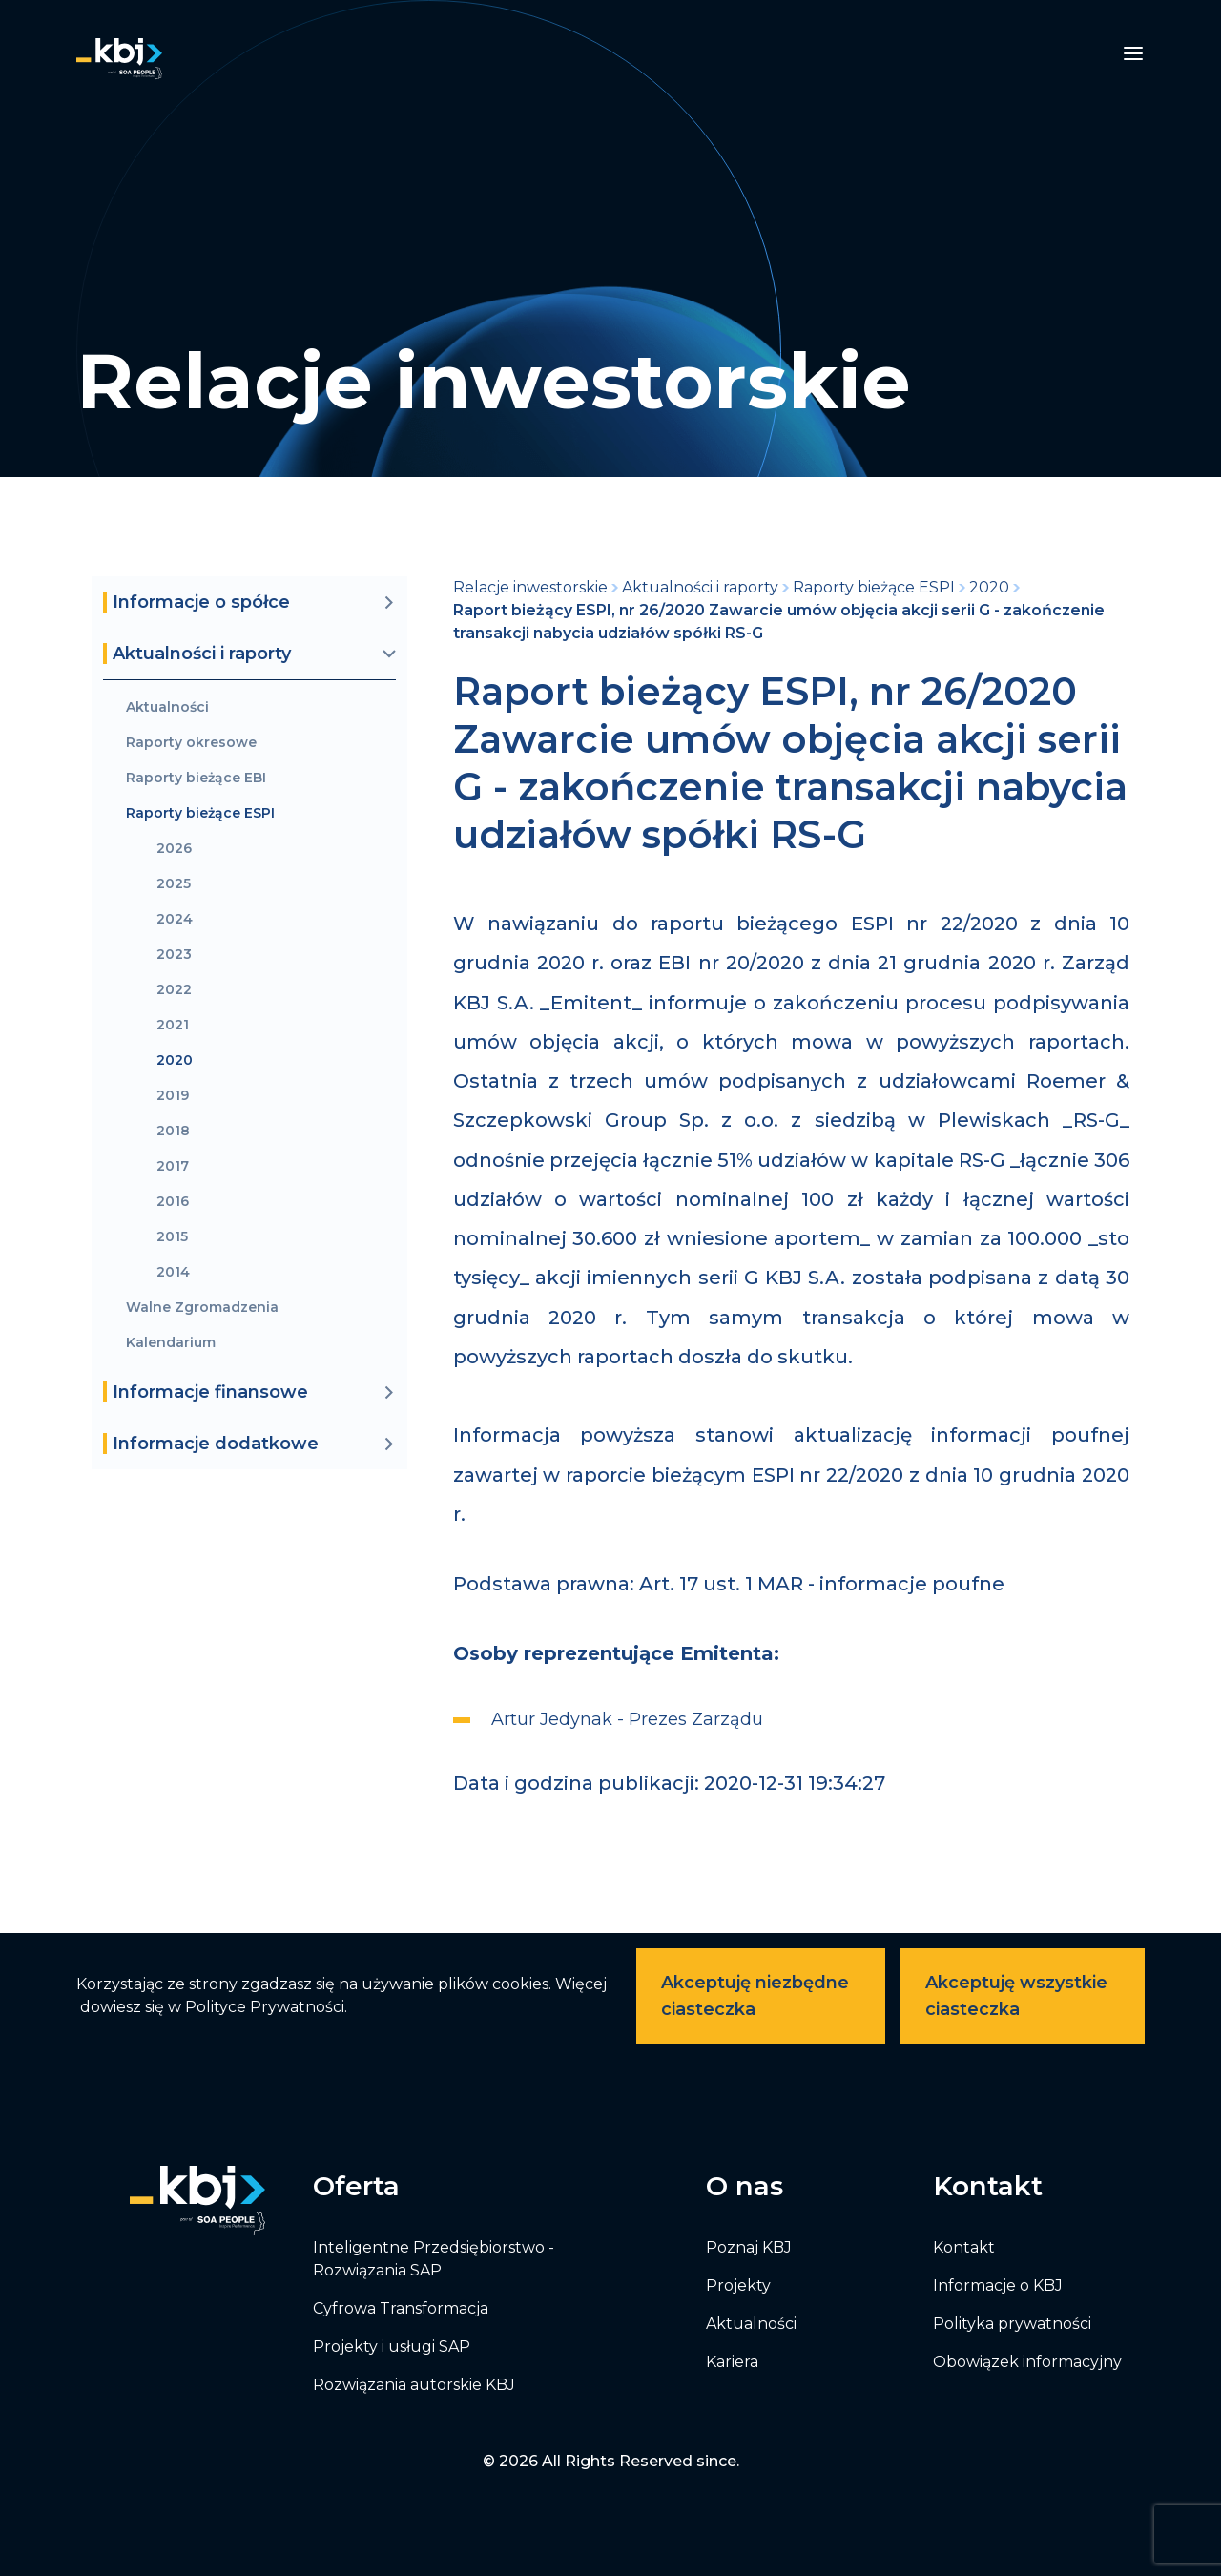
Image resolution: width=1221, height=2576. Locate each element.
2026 (174, 849)
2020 (174, 1060)
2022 (174, 990)
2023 (174, 954)
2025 (173, 884)
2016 (172, 1202)
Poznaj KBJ (749, 2247)
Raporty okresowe (191, 743)
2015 (172, 1237)
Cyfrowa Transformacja (400, 2308)
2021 (172, 1025)
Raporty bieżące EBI (196, 778)
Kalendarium (171, 1343)
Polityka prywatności (1012, 2324)
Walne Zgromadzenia (202, 1307)
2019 (172, 1096)
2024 (174, 919)
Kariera (732, 2362)
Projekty (738, 2285)
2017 (172, 1166)
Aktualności (167, 707)
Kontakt (964, 2247)
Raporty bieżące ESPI (200, 813)
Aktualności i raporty (700, 587)
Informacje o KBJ (998, 2285)
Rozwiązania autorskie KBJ (414, 2385)
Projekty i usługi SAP (391, 2346)
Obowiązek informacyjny (1027, 2362)
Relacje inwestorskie (530, 587)
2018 (173, 1131)
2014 (173, 1272)
